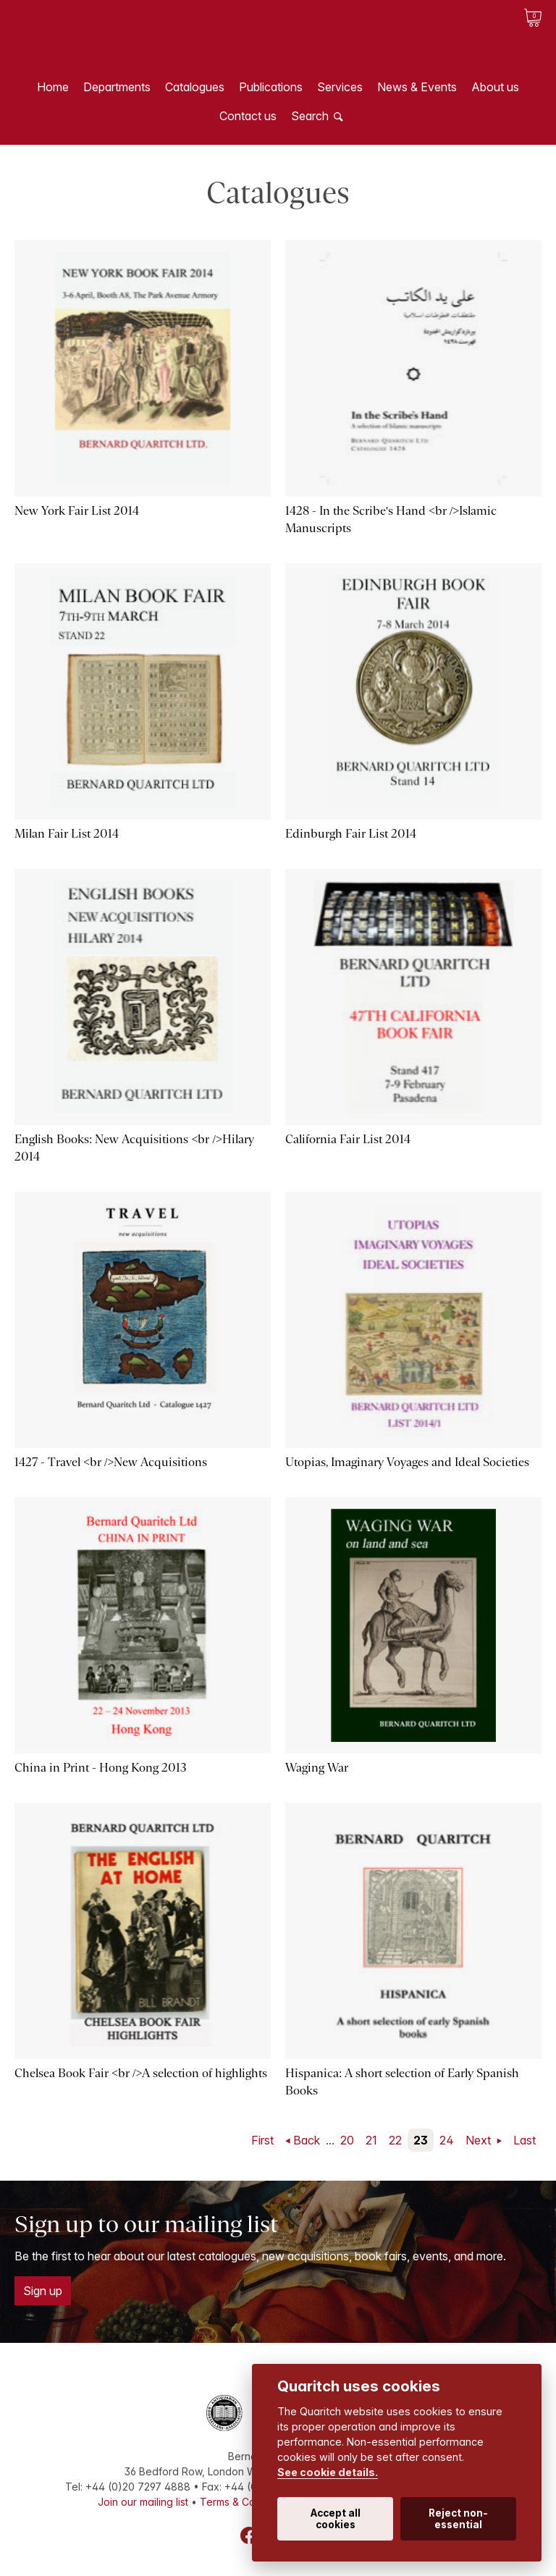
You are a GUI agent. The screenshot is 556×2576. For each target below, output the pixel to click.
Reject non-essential (458, 2518)
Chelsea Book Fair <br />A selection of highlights (141, 2073)
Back (306, 2140)
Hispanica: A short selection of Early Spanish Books (402, 2081)
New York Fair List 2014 (76, 511)
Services (340, 87)
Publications (271, 87)
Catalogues (194, 87)
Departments (117, 87)
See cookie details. (327, 2472)
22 (395, 2140)
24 (446, 2140)
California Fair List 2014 (347, 1139)
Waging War (316, 1768)
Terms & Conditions (246, 2502)
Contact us (248, 116)
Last (524, 2140)
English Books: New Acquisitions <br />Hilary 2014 (134, 1147)
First (262, 2140)
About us (495, 87)
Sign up (42, 2291)
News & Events (417, 87)
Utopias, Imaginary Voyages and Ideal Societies (407, 1462)
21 (371, 2140)
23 (420, 2140)
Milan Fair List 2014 (66, 834)
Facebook (249, 2535)
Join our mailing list (143, 2502)
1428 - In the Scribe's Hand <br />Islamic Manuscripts (391, 519)
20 (347, 2140)
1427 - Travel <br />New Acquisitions (111, 1462)
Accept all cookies (336, 2518)
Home (53, 87)
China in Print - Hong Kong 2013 (100, 1768)
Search (310, 116)
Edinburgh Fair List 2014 (350, 834)
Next (480, 2140)
